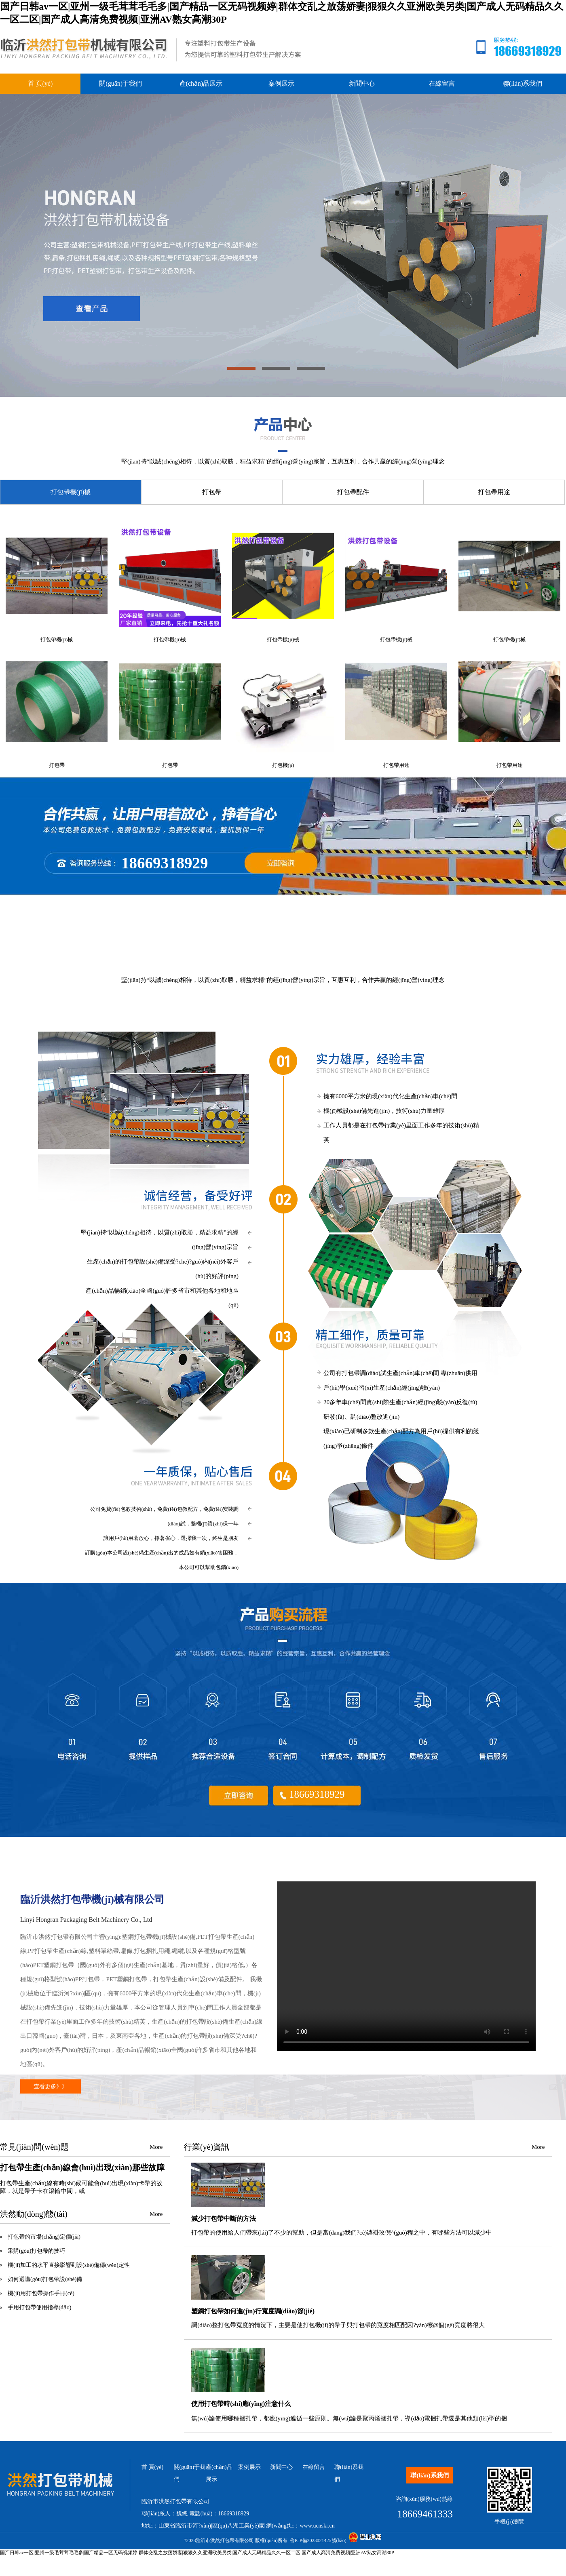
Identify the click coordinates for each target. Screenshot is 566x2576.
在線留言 (442, 83)
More (156, 2147)
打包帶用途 (494, 492)
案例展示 (281, 83)
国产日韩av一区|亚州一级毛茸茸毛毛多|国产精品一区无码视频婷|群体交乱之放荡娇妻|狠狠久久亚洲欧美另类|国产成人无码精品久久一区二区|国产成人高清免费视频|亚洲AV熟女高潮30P (197, 2552)
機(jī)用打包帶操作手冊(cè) (41, 2293)
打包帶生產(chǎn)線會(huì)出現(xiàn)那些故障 (82, 2167)
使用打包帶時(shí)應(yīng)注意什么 (241, 2403)
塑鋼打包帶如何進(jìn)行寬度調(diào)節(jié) (253, 2311)
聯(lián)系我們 (523, 83)
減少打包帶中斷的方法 (223, 2218)
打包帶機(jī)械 (71, 492)
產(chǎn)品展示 (201, 83)
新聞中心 (362, 83)
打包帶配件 (353, 492)
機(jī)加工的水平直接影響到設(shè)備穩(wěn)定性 (69, 2265)
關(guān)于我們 (120, 83)
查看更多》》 (51, 2086)
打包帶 (212, 492)
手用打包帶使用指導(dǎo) (39, 2307)
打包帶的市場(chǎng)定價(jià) (44, 2237)
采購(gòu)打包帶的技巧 (36, 2251)
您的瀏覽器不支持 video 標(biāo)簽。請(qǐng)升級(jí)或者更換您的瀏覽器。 (406, 1966)
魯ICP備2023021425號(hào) (318, 2540)
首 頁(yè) (40, 83)
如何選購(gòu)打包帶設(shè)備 (45, 2279)
